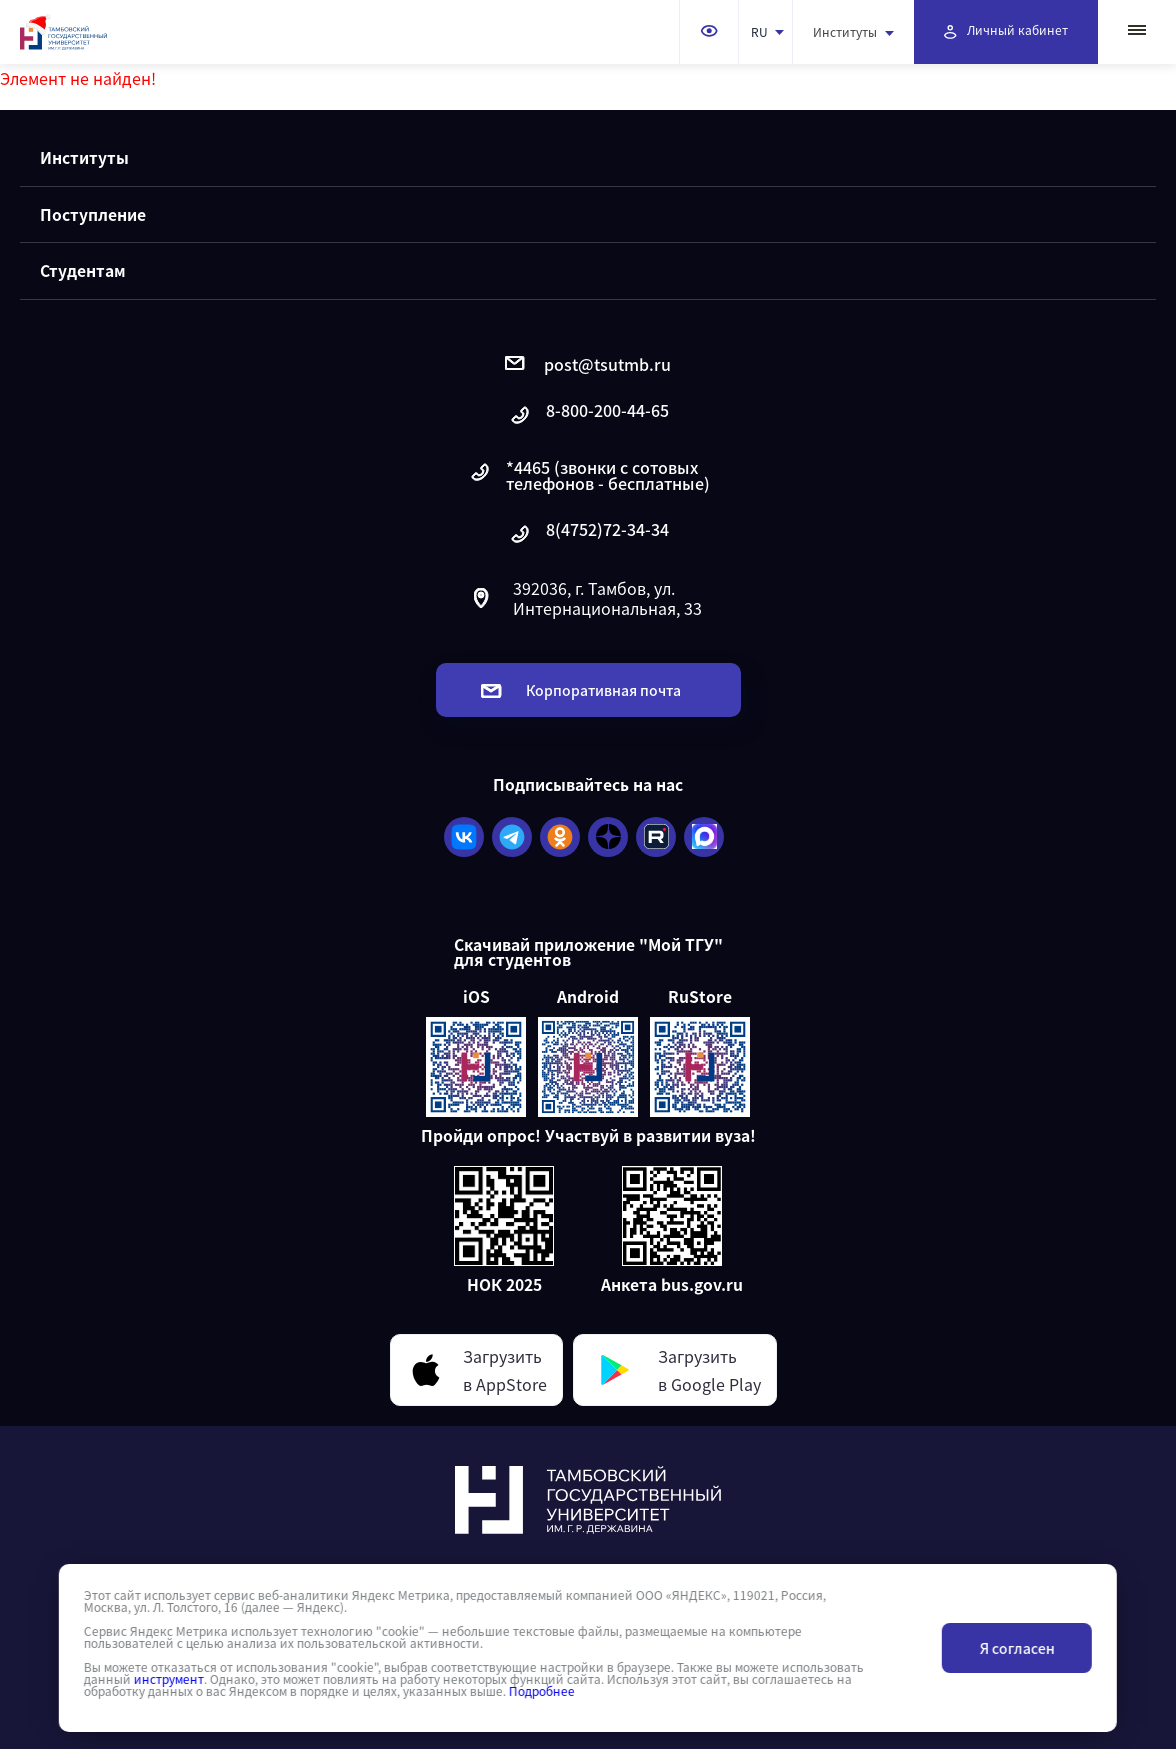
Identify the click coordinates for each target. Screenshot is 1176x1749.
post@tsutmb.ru (588, 364)
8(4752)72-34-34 (588, 534)
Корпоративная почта (581, 690)
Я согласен (1017, 1648)
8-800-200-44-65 (588, 415)
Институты (853, 31)
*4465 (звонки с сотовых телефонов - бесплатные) (588, 475)
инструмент (169, 1679)
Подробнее (542, 1691)
